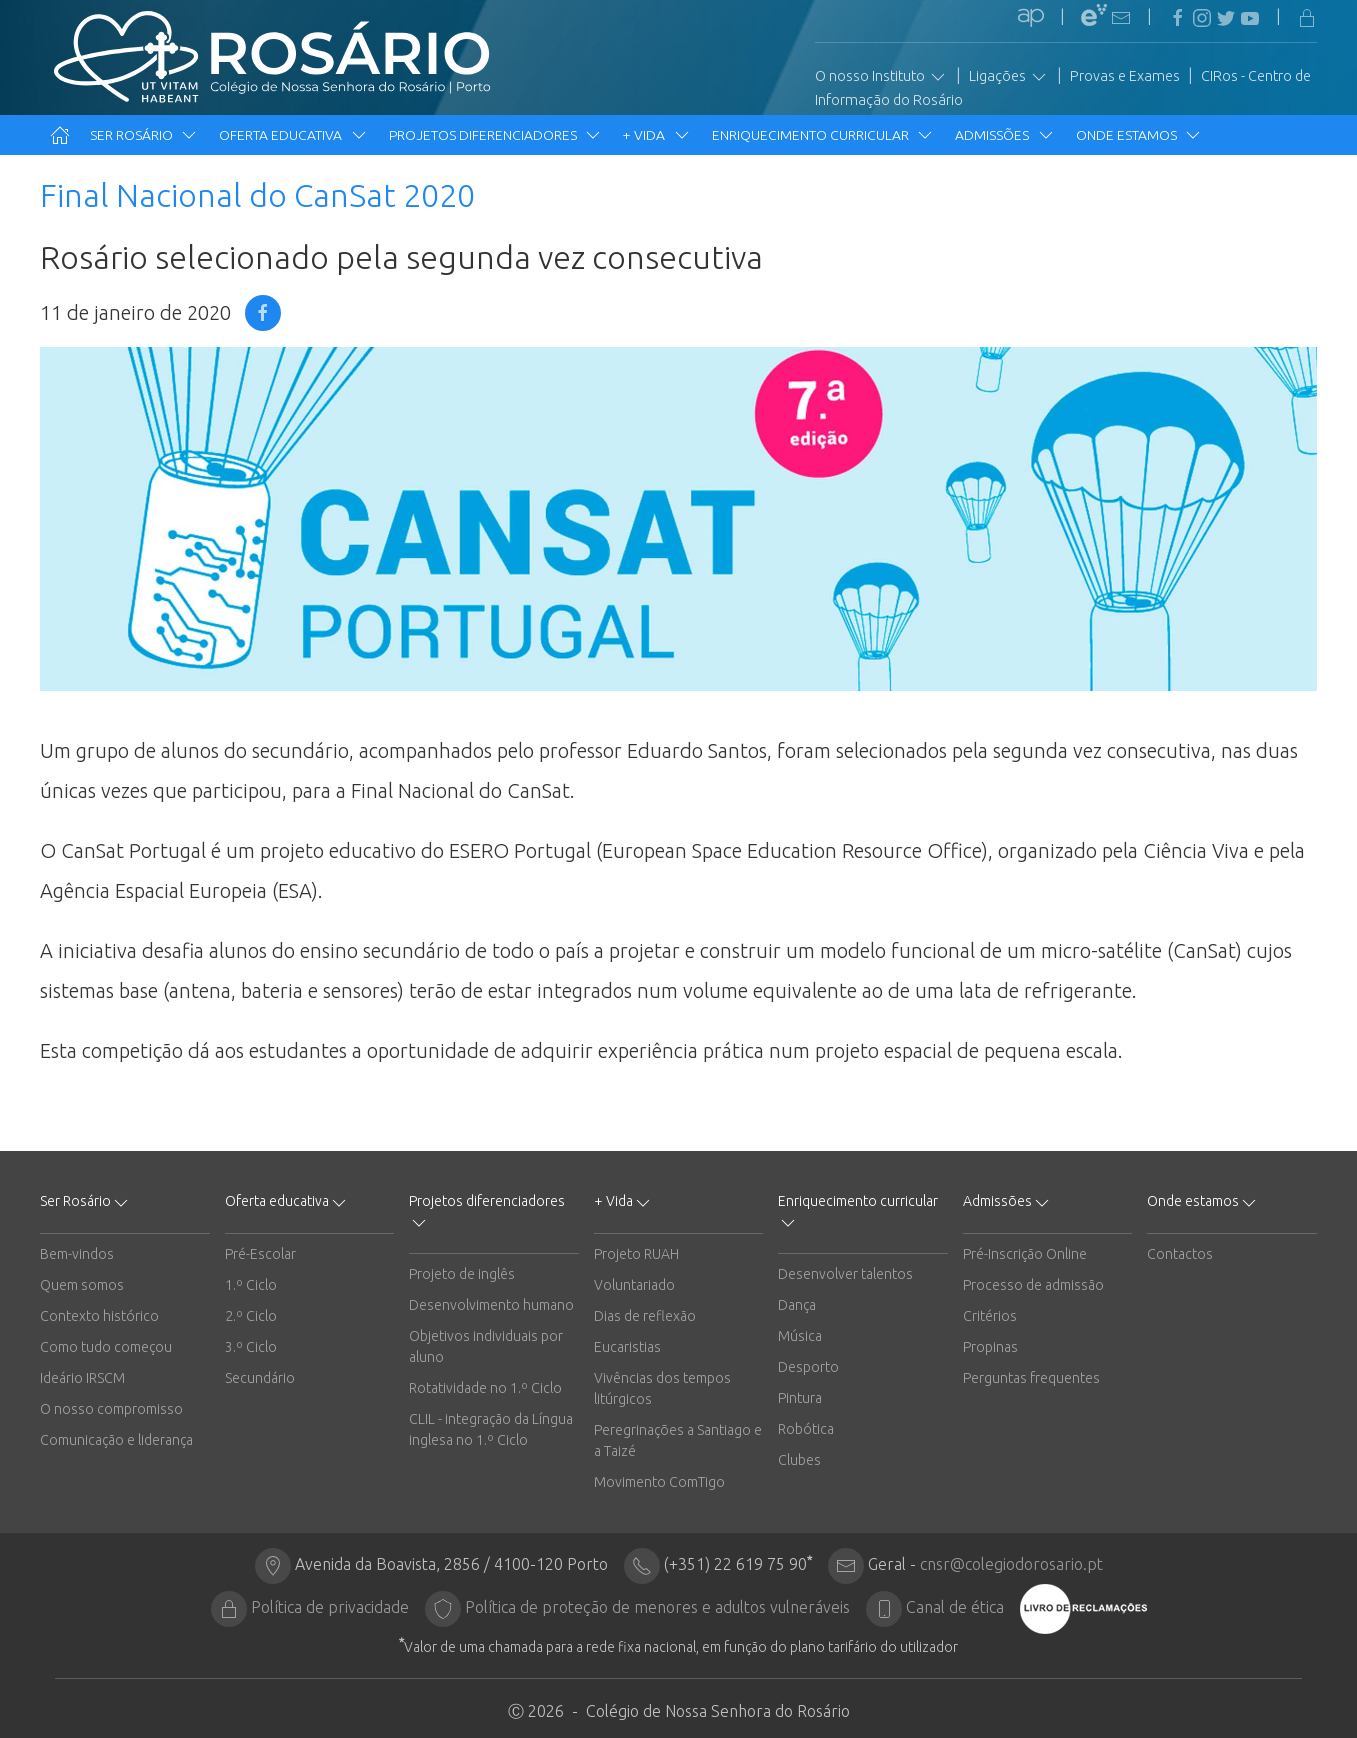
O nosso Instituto (881, 77)
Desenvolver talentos (845, 1274)
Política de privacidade (330, 1607)
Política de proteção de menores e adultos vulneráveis (657, 1607)
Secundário (260, 1378)
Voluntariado (634, 1285)
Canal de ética (955, 1607)
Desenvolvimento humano (491, 1305)
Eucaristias (627, 1347)
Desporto (808, 1367)
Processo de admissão (1033, 1285)
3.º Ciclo (251, 1347)
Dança (797, 1305)
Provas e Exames (1125, 76)
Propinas (990, 1347)
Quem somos (82, 1285)
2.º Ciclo (251, 1316)
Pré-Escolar (260, 1254)
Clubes (799, 1460)
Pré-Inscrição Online (1025, 1254)
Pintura (800, 1398)
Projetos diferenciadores (496, 135)
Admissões (1005, 135)
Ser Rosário (144, 135)
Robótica (806, 1429)
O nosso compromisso (111, 1409)
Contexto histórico (99, 1316)
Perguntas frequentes (1031, 1378)
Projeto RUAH (636, 1254)
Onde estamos (1139, 135)
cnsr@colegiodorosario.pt (1011, 1564)
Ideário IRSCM (82, 1378)
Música (800, 1336)
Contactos (1180, 1254)
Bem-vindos (77, 1254)
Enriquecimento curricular (823, 135)
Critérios (990, 1316)
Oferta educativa (293, 135)
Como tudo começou (106, 1347)
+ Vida (657, 135)
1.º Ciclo (251, 1285)
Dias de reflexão (645, 1316)
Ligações (1009, 77)
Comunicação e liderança (116, 1440)
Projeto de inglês (462, 1274)
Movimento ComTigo (659, 1482)
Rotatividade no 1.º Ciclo (485, 1388)
